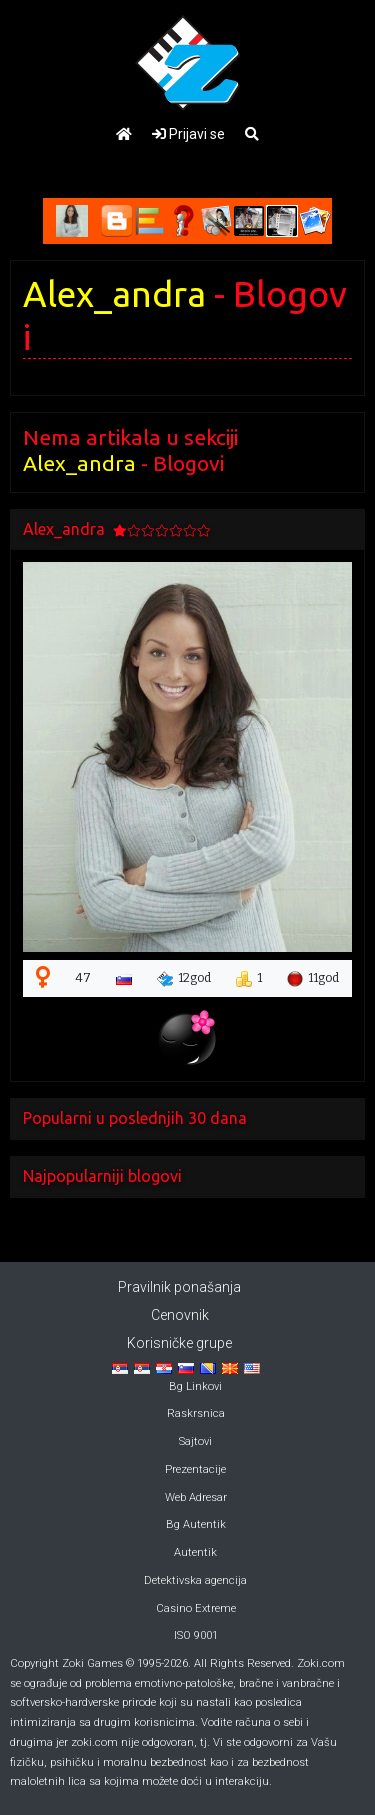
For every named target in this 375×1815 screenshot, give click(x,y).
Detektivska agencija (195, 1580)
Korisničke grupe (179, 1343)
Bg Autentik (196, 1524)
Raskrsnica (196, 1413)
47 (83, 978)
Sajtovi (195, 1441)
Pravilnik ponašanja (179, 1287)
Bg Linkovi (195, 1386)
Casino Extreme (196, 1608)
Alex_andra (114, 294)
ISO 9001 (196, 1635)
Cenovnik (180, 1315)
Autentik (195, 1552)
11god (313, 979)
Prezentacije (195, 1469)
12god (184, 979)
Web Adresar (196, 1497)
